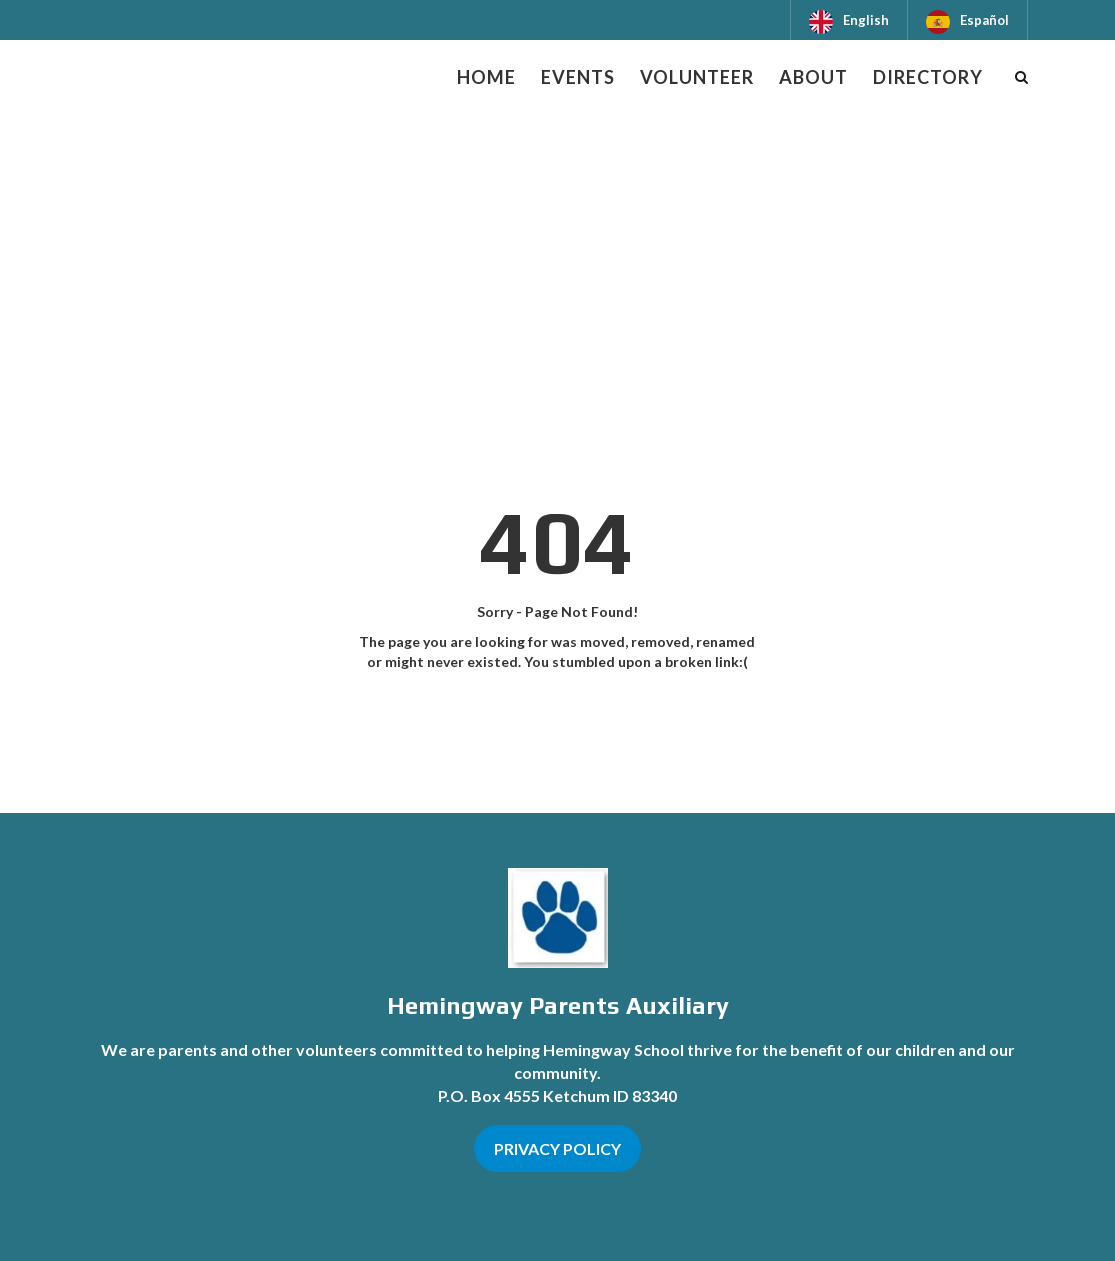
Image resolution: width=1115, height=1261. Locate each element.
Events (578, 77)
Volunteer (697, 77)
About (813, 77)
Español (984, 20)
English (866, 20)
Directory (928, 77)
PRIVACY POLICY (557, 1148)
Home (486, 77)
